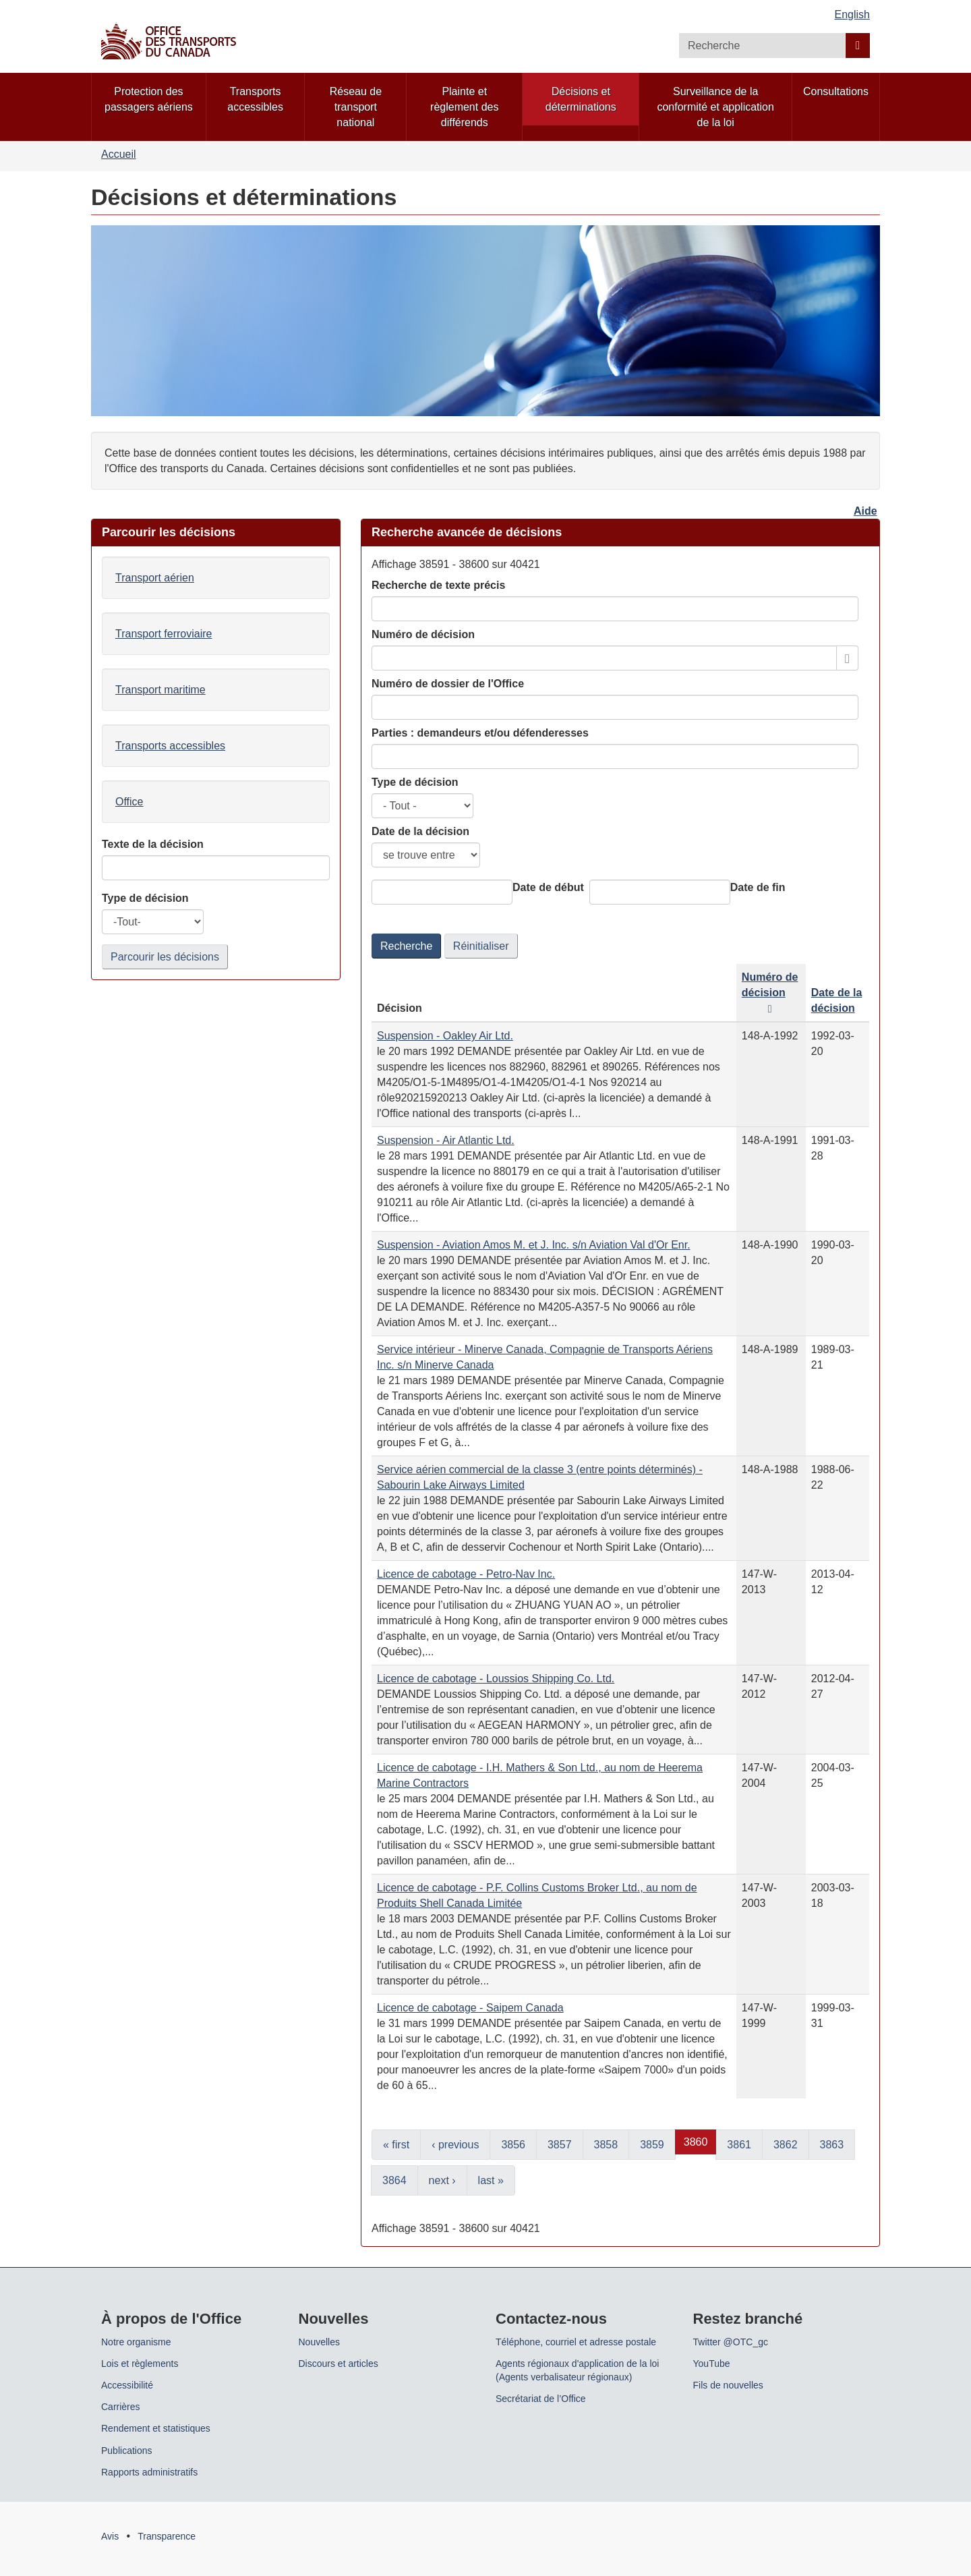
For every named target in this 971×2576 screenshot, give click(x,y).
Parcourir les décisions (165, 957)
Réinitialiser (481, 946)
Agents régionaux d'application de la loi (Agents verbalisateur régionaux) (577, 2370)
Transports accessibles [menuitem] (255, 99)
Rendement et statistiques (155, 2428)
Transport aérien (154, 577)
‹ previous (455, 2144)
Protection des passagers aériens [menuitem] (149, 99)
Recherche (406, 946)
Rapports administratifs (149, 2472)
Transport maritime (160, 689)
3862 (785, 2144)
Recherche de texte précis (438, 585)
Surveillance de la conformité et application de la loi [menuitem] (715, 107)
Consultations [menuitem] (836, 91)
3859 (652, 2144)
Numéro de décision (423, 634)
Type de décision (415, 782)
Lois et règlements (139, 2363)
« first (396, 2144)
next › (442, 2180)
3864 (394, 2180)
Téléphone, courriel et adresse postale (576, 2342)
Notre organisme (136, 2342)
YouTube (711, 2363)
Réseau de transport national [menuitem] (356, 107)
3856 (513, 2144)
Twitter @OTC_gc (730, 2342)
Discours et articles (338, 2363)
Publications (126, 2450)
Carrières (120, 2406)
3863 (832, 2144)
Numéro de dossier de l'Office (448, 683)
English (852, 14)
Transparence (167, 2536)
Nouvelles (319, 2342)
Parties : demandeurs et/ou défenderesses (480, 733)
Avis (110, 2536)
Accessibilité (127, 2385)
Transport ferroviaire (163, 633)
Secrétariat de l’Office (541, 2398)
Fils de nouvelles (728, 2385)
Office (129, 801)
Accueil (118, 154)
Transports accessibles (170, 745)
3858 (606, 2144)
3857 (560, 2144)
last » (491, 2180)
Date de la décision (420, 831)
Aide (865, 511)
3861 (739, 2144)
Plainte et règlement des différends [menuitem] (464, 107)
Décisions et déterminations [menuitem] (581, 99)
